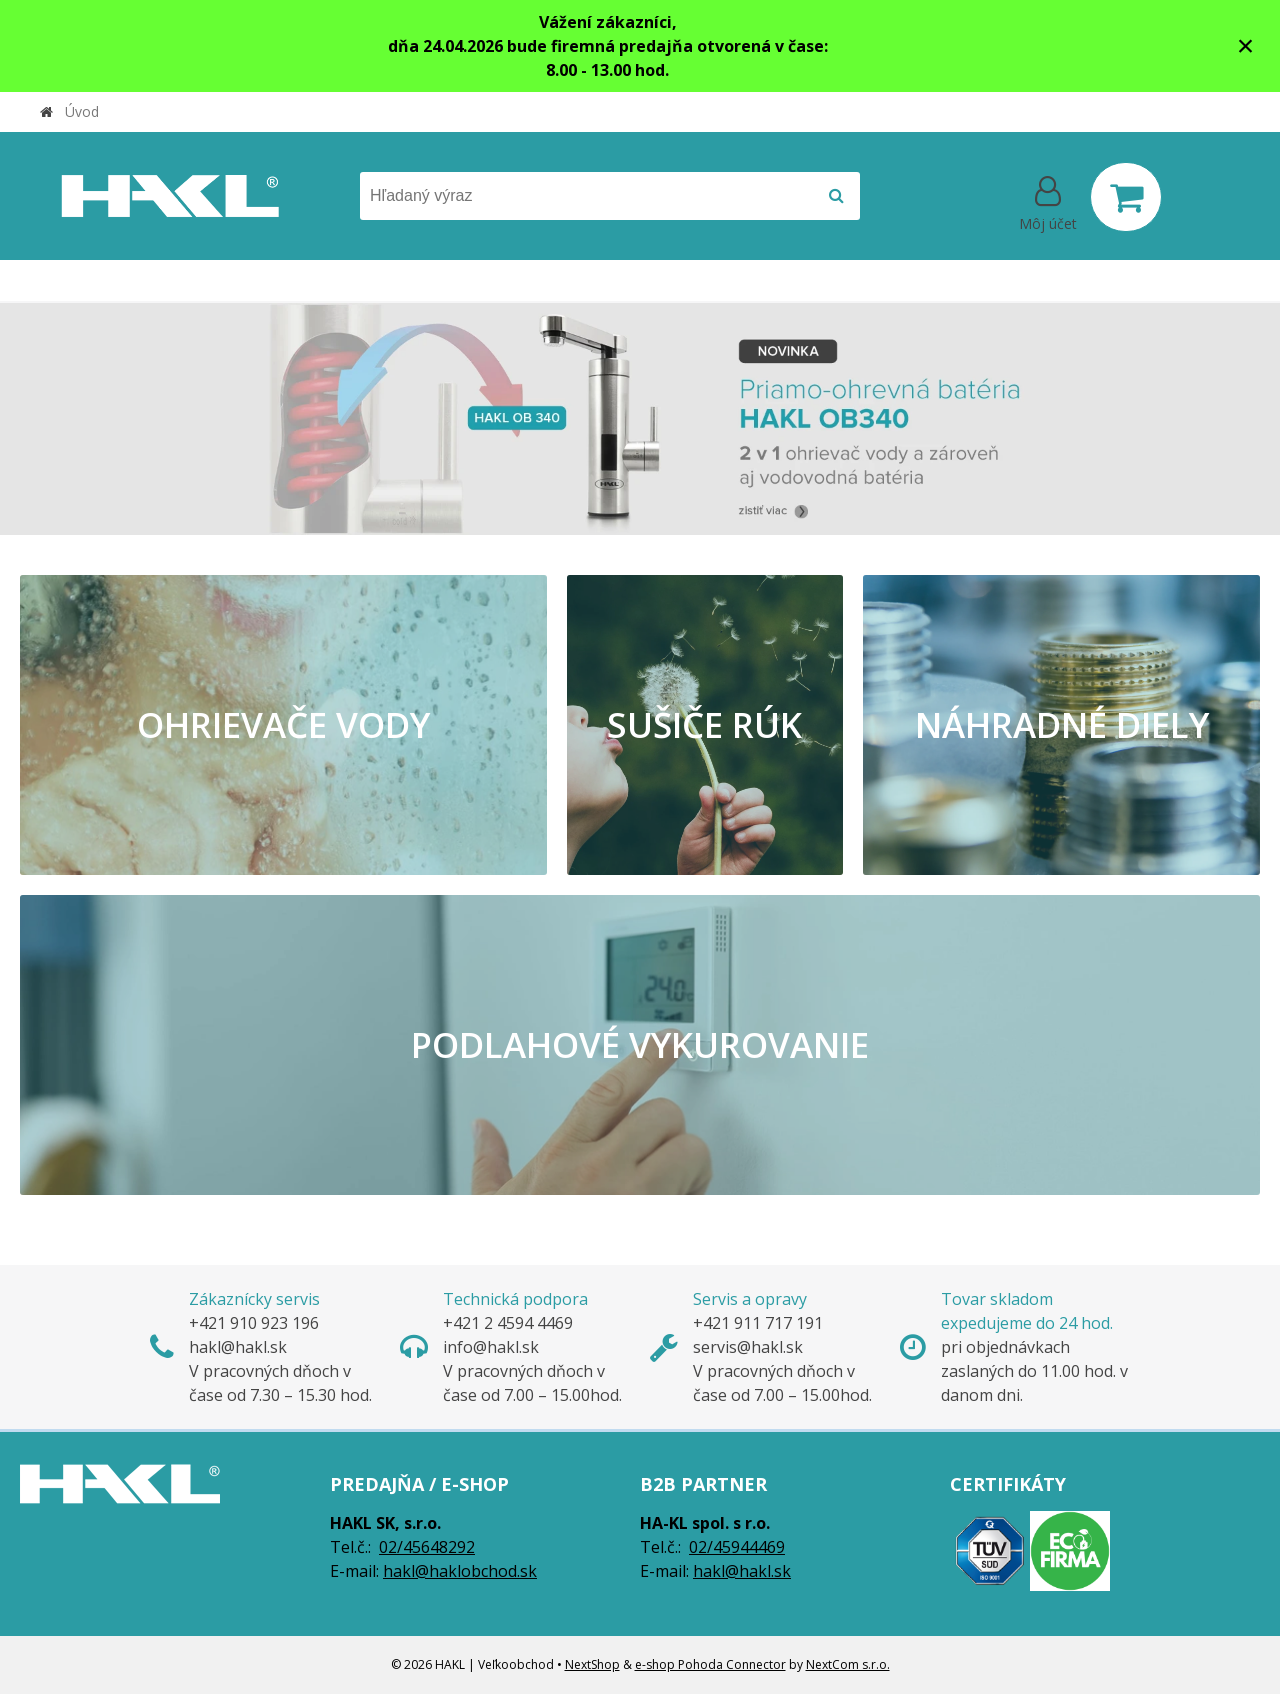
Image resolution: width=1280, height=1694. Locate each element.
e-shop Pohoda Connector (710, 1664)
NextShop (592, 1664)
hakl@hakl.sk (742, 1571)
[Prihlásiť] (1048, 201)
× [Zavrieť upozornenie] (1246, 45)
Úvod (82, 111)
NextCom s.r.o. (848, 1664)
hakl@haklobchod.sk (460, 1571)
